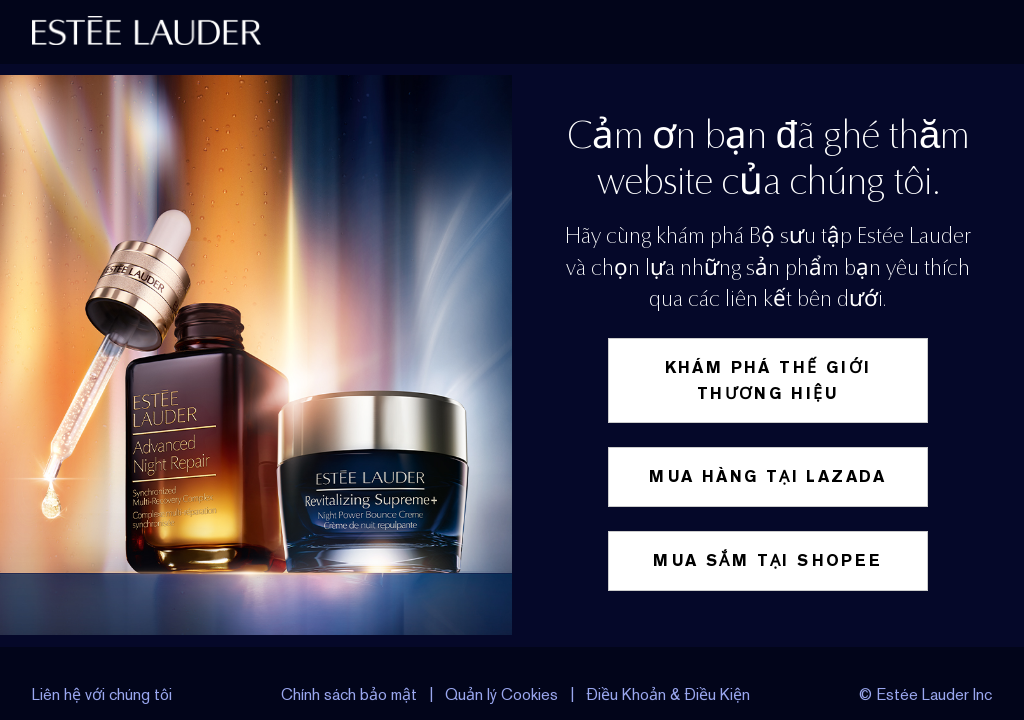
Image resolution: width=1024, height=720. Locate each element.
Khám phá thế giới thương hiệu (768, 380)
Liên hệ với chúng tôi (102, 694)
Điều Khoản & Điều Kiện (668, 694)
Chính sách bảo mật (349, 694)
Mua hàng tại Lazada (768, 476)
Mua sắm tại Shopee (767, 560)
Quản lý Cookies (503, 694)
